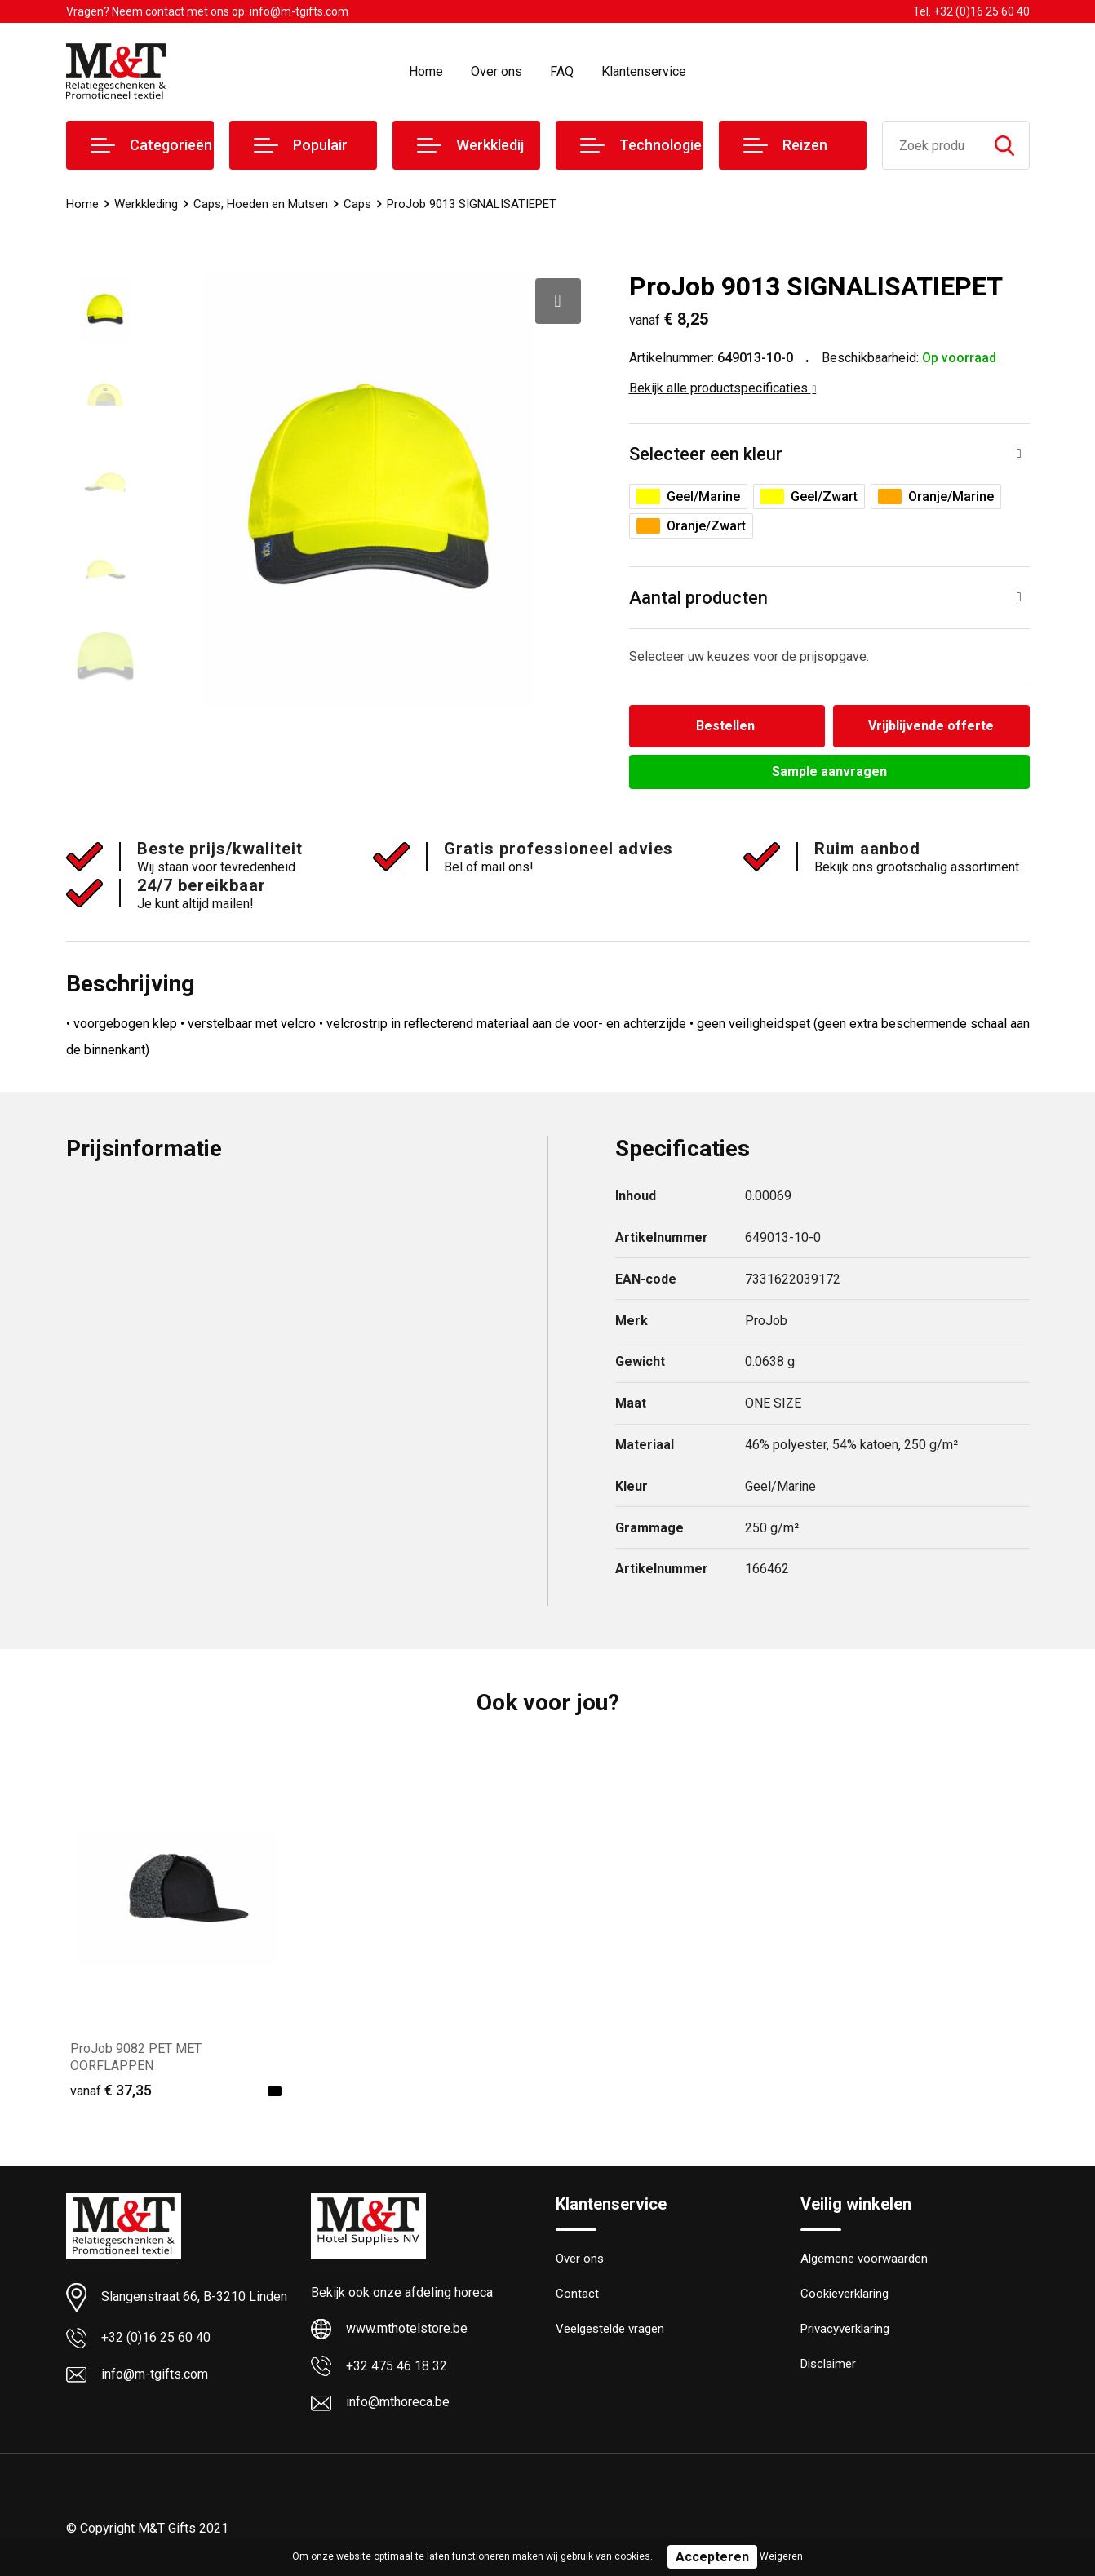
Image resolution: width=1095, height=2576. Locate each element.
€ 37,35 (111, 2090)
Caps (357, 204)
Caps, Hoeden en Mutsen (260, 204)
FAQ (562, 71)
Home (426, 71)
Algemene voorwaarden (864, 2258)
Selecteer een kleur (705, 454)
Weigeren (781, 2556)
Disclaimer (828, 2364)
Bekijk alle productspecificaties (723, 388)
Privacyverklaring (844, 2328)
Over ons (496, 71)
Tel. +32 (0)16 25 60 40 (971, 11)
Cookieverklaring (844, 2293)
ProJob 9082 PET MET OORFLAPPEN (136, 2057)
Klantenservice (643, 71)
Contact (577, 2293)
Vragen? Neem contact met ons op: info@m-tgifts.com (207, 11)
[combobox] (931, 145)
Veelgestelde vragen (610, 2328)
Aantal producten (698, 597)
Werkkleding (146, 204)
